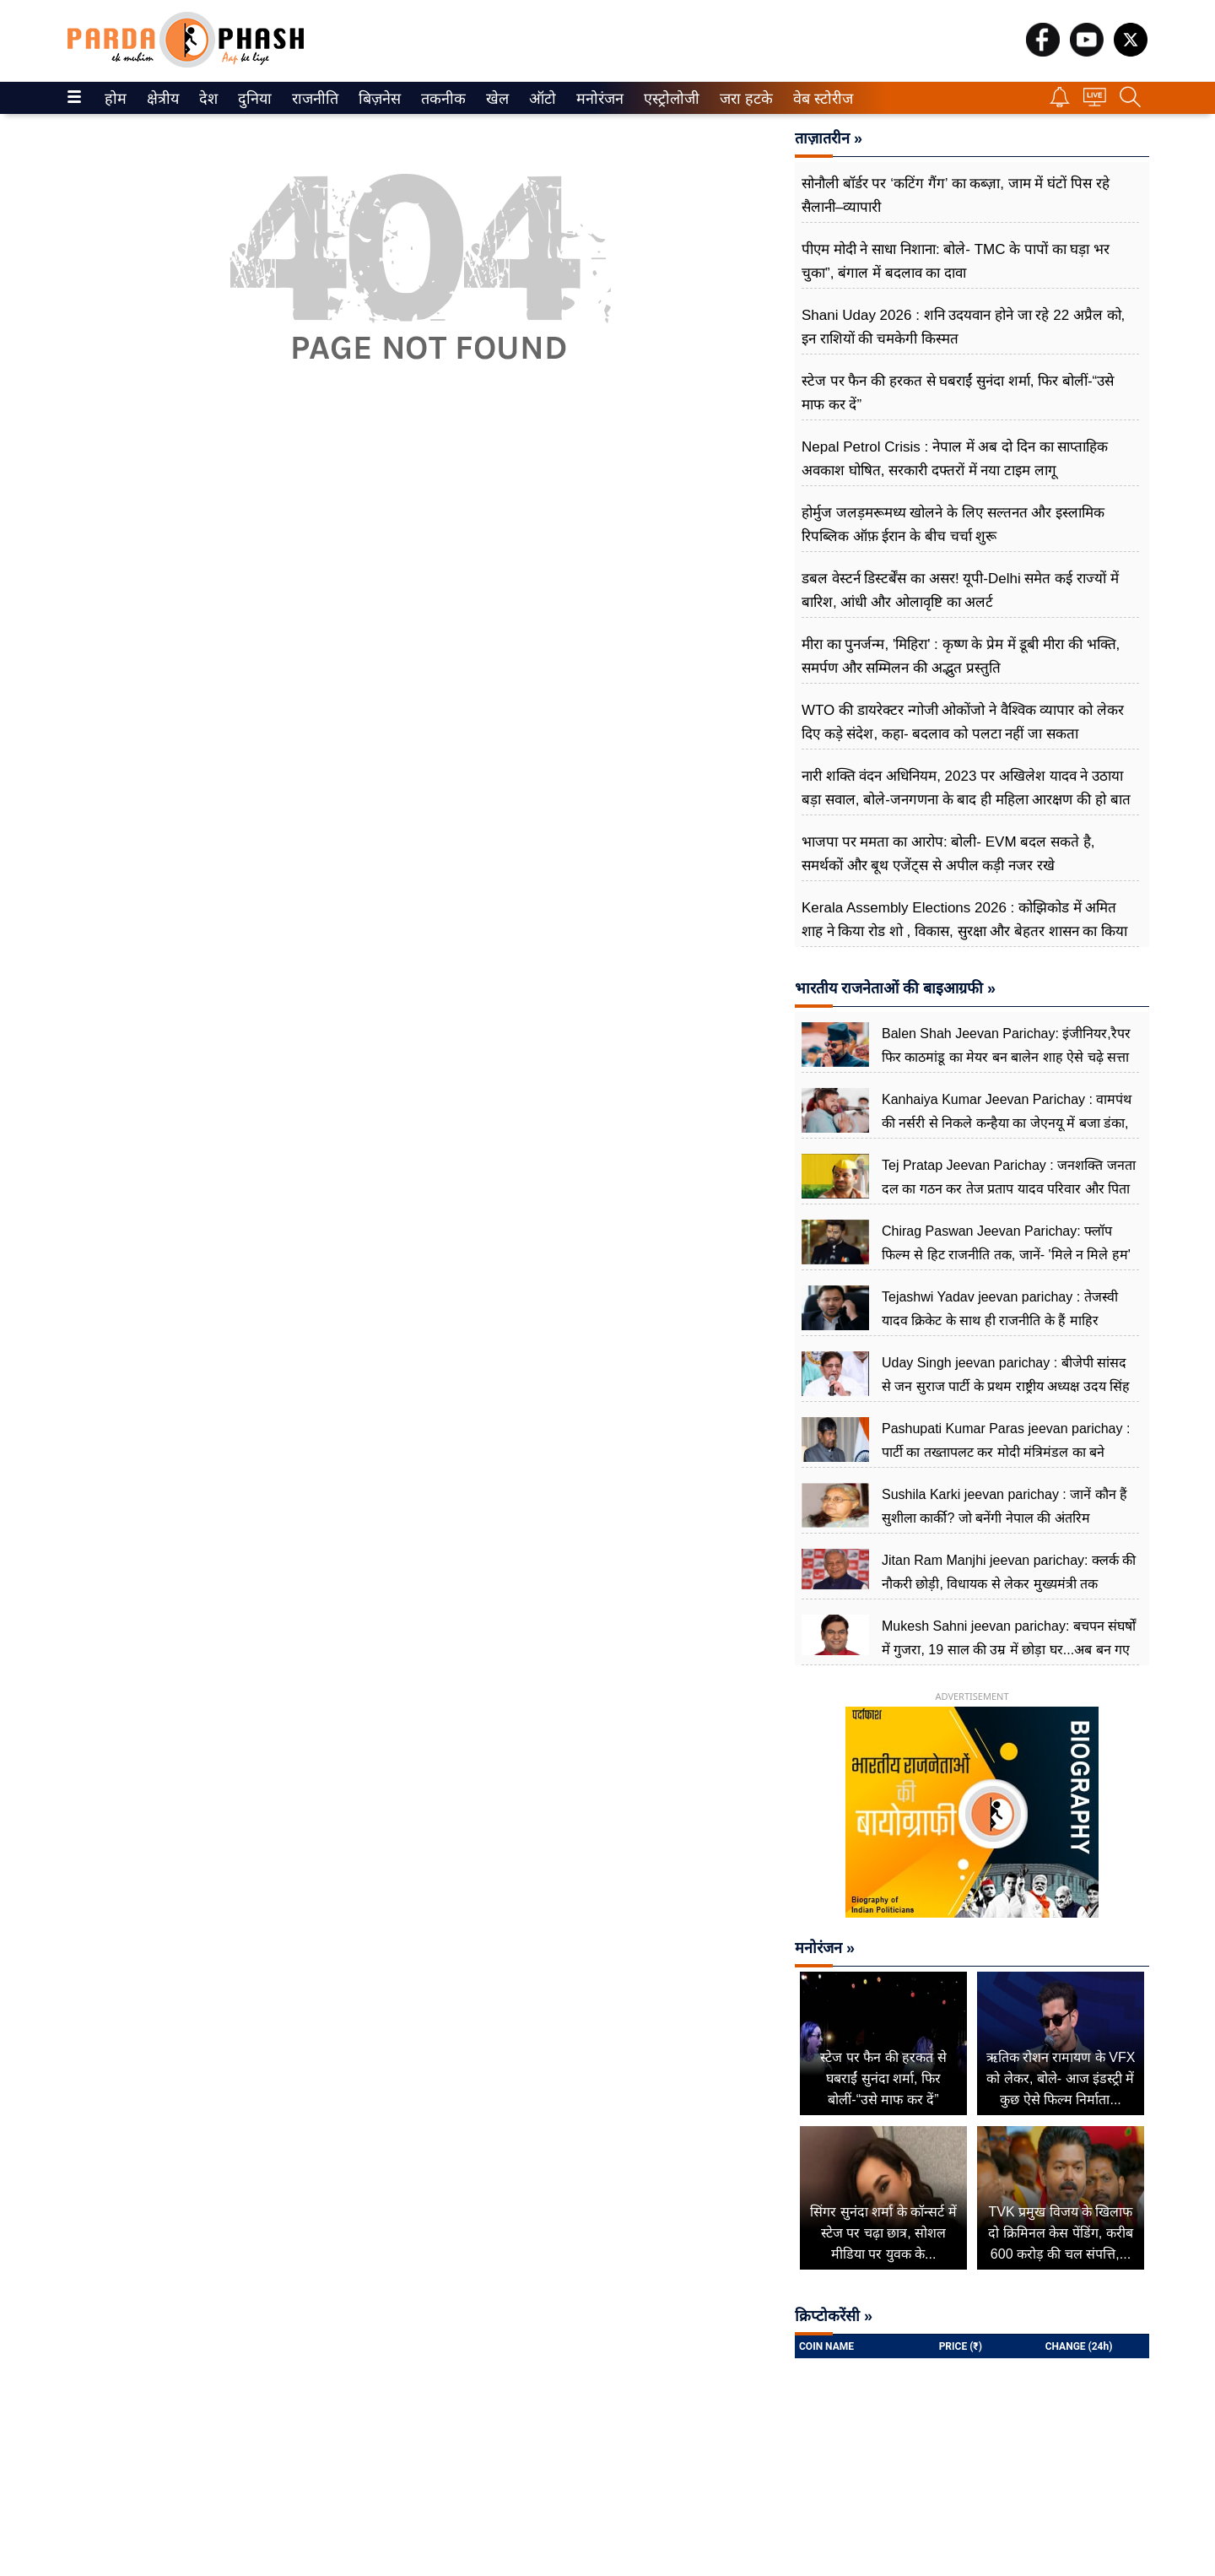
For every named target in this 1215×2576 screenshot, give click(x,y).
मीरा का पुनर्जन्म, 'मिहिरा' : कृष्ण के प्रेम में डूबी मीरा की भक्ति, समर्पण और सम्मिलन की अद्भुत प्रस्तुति (961, 656)
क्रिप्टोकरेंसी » (833, 2316)
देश (207, 98)
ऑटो (541, 98)
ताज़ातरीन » (828, 138)
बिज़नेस (377, 98)
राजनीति (312, 98)
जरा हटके (743, 98)
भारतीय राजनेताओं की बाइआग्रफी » (895, 988)
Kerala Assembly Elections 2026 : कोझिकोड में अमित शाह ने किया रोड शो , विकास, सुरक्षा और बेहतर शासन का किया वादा (964, 931)
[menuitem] (116, 98)
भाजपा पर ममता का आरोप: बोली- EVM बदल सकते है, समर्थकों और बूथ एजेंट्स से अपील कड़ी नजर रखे (948, 854)
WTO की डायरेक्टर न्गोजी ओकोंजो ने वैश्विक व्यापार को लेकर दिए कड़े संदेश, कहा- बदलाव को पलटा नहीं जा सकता (963, 722)
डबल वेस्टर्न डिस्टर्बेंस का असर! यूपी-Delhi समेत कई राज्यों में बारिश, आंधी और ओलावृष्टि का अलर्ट (960, 590)
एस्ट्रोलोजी (668, 98)
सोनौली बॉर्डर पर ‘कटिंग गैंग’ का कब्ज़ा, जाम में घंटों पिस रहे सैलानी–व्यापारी (956, 195)
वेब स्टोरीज (819, 98)
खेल (496, 98)
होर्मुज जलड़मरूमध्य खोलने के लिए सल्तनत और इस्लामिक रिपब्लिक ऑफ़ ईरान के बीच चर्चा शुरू (953, 524)
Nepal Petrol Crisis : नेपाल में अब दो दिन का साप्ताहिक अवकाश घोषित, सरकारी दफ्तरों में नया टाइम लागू (955, 459)
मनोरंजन (597, 98)
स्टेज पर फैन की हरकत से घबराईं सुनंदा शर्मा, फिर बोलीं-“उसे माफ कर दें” (958, 393)
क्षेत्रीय (161, 98)
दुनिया (252, 98)
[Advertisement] (420, 616)
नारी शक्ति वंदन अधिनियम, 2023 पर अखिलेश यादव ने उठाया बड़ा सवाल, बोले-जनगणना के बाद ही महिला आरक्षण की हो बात (968, 788)
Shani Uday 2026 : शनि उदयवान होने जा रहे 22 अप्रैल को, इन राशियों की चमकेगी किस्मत (963, 327)
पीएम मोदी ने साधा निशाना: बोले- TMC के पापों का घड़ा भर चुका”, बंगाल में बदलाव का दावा (956, 261)
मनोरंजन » (825, 1948)
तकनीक (441, 98)
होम (114, 98)
